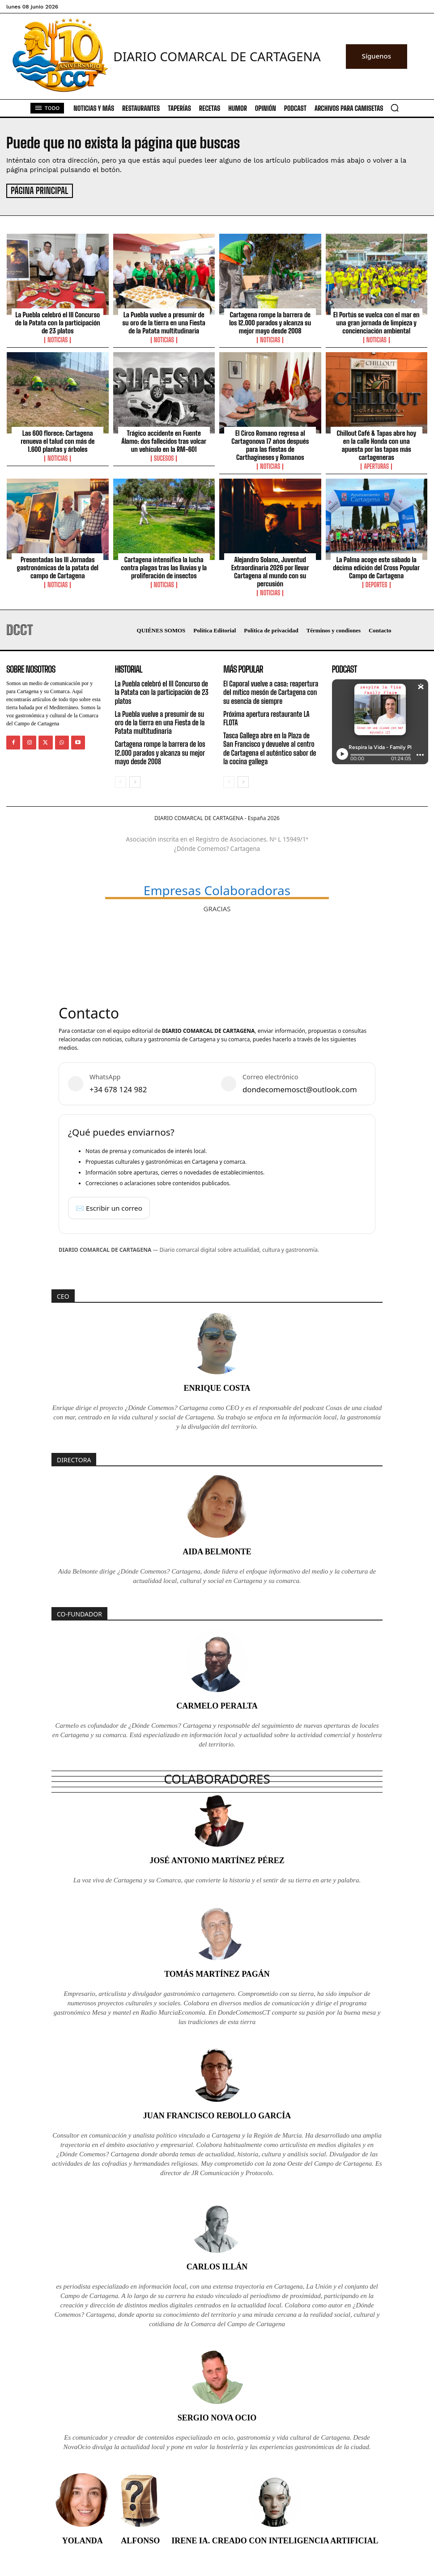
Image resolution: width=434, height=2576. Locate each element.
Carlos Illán (217, 2265)
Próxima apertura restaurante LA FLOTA (266, 716)
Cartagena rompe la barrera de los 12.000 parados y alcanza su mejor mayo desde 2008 (270, 321)
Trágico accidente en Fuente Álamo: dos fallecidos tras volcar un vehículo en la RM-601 (163, 440)
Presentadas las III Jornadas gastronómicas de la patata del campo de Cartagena (57, 566)
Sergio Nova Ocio (217, 2416)
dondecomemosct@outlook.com (300, 1087)
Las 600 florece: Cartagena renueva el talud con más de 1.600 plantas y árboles (57, 440)
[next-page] (134, 781)
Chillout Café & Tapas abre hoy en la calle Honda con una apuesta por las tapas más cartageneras (376, 444)
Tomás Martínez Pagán (217, 1972)
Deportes (376, 584)
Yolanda (82, 2539)
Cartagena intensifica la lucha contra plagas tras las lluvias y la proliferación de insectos (164, 566)
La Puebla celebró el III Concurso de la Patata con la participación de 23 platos (57, 321)
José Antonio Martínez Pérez (217, 1859)
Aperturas (376, 465)
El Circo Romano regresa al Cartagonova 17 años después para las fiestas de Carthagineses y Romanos (270, 444)
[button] (395, 108)
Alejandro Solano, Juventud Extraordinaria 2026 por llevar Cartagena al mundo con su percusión (270, 570)
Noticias (57, 339)
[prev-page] (120, 781)
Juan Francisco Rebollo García (217, 2114)
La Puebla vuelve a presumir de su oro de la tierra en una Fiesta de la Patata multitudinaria (164, 321)
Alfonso (140, 2539)
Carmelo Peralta (217, 1704)
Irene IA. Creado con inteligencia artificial (274, 2539)
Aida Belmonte (217, 1550)
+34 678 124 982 (118, 1087)
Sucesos (164, 457)
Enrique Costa (216, 1386)
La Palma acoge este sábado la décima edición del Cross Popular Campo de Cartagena (376, 566)
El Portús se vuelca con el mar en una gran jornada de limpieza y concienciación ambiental (376, 321)
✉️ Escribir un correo (109, 1206)
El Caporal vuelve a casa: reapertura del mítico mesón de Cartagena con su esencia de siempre (270, 690)
